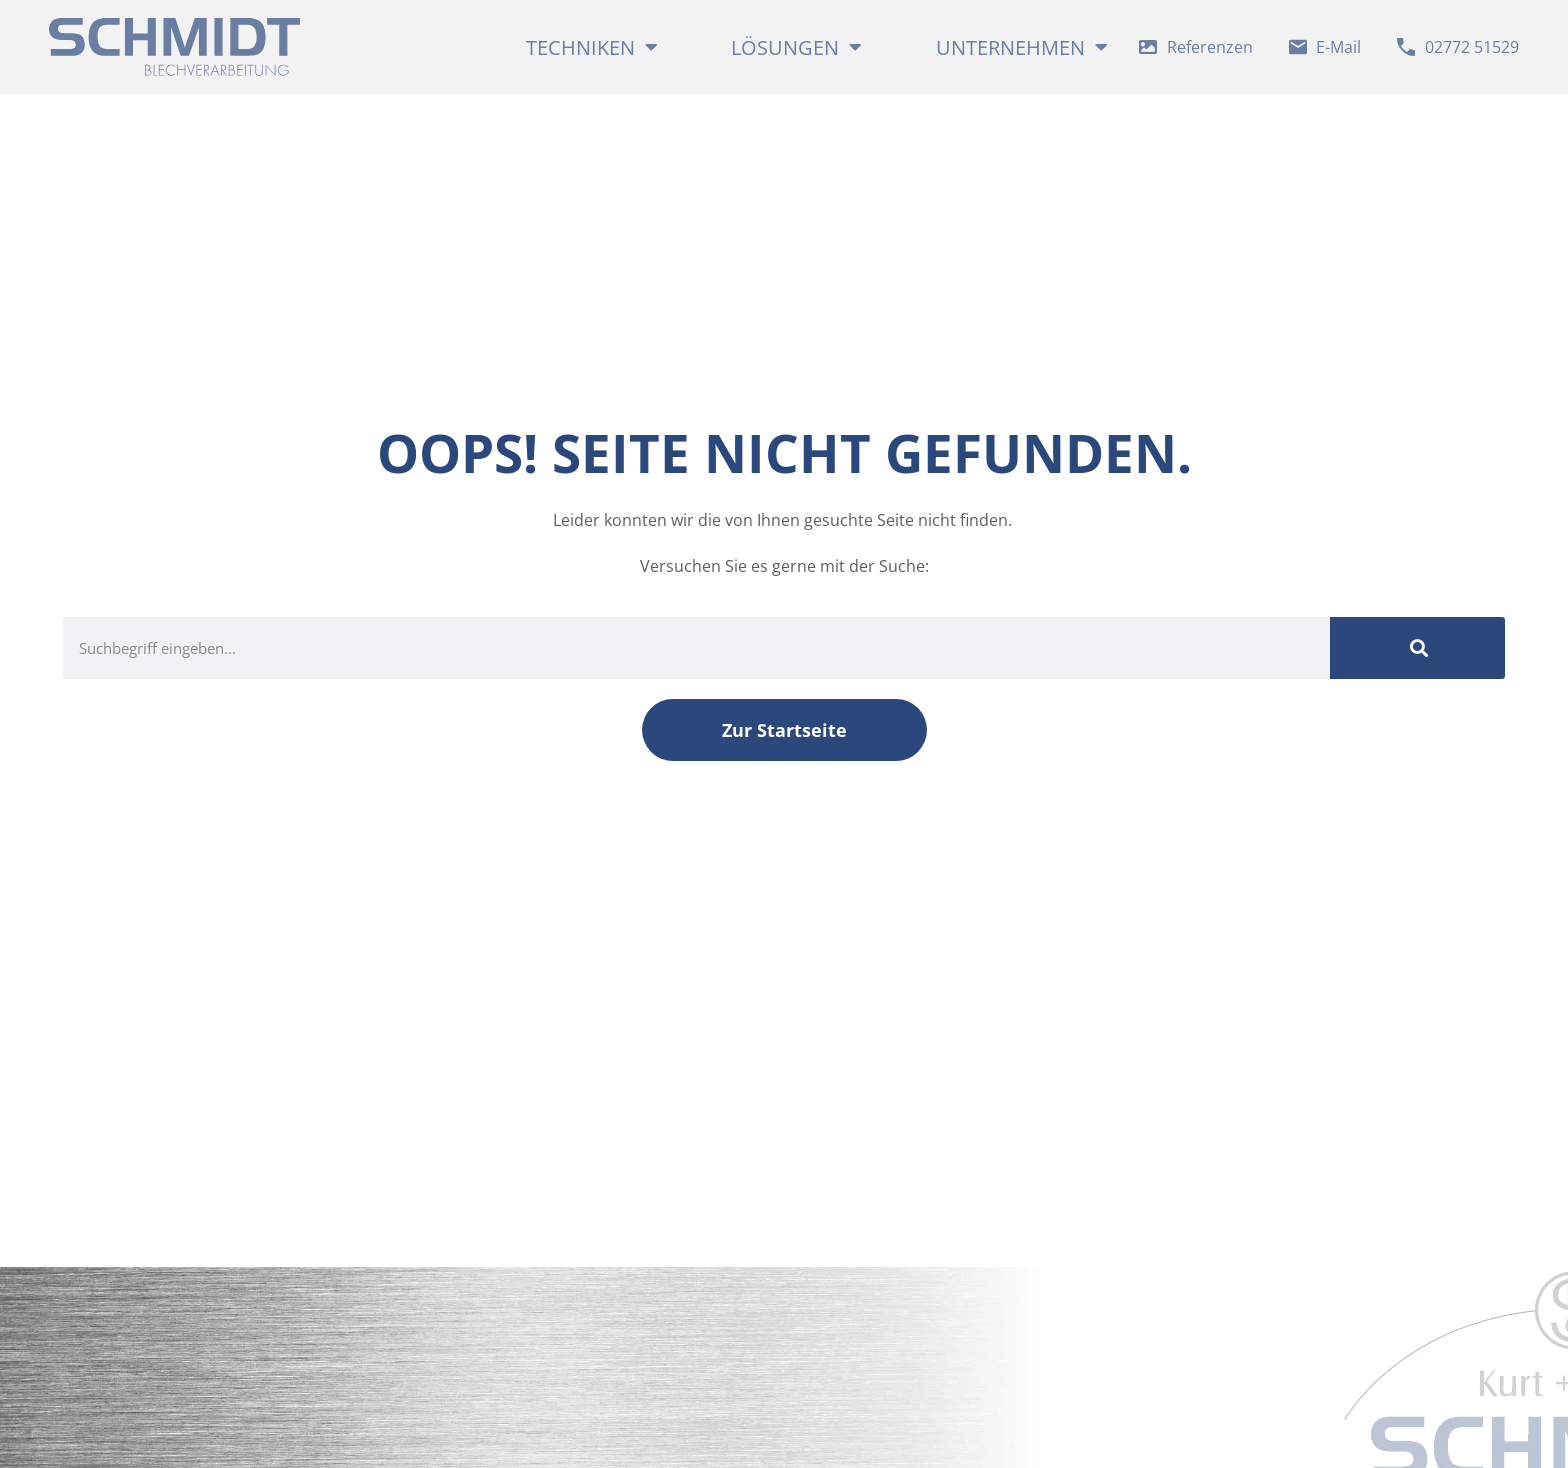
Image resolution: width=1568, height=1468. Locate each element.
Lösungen (796, 47)
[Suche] (1418, 656)
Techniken (592, 47)
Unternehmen (1014, 47)
